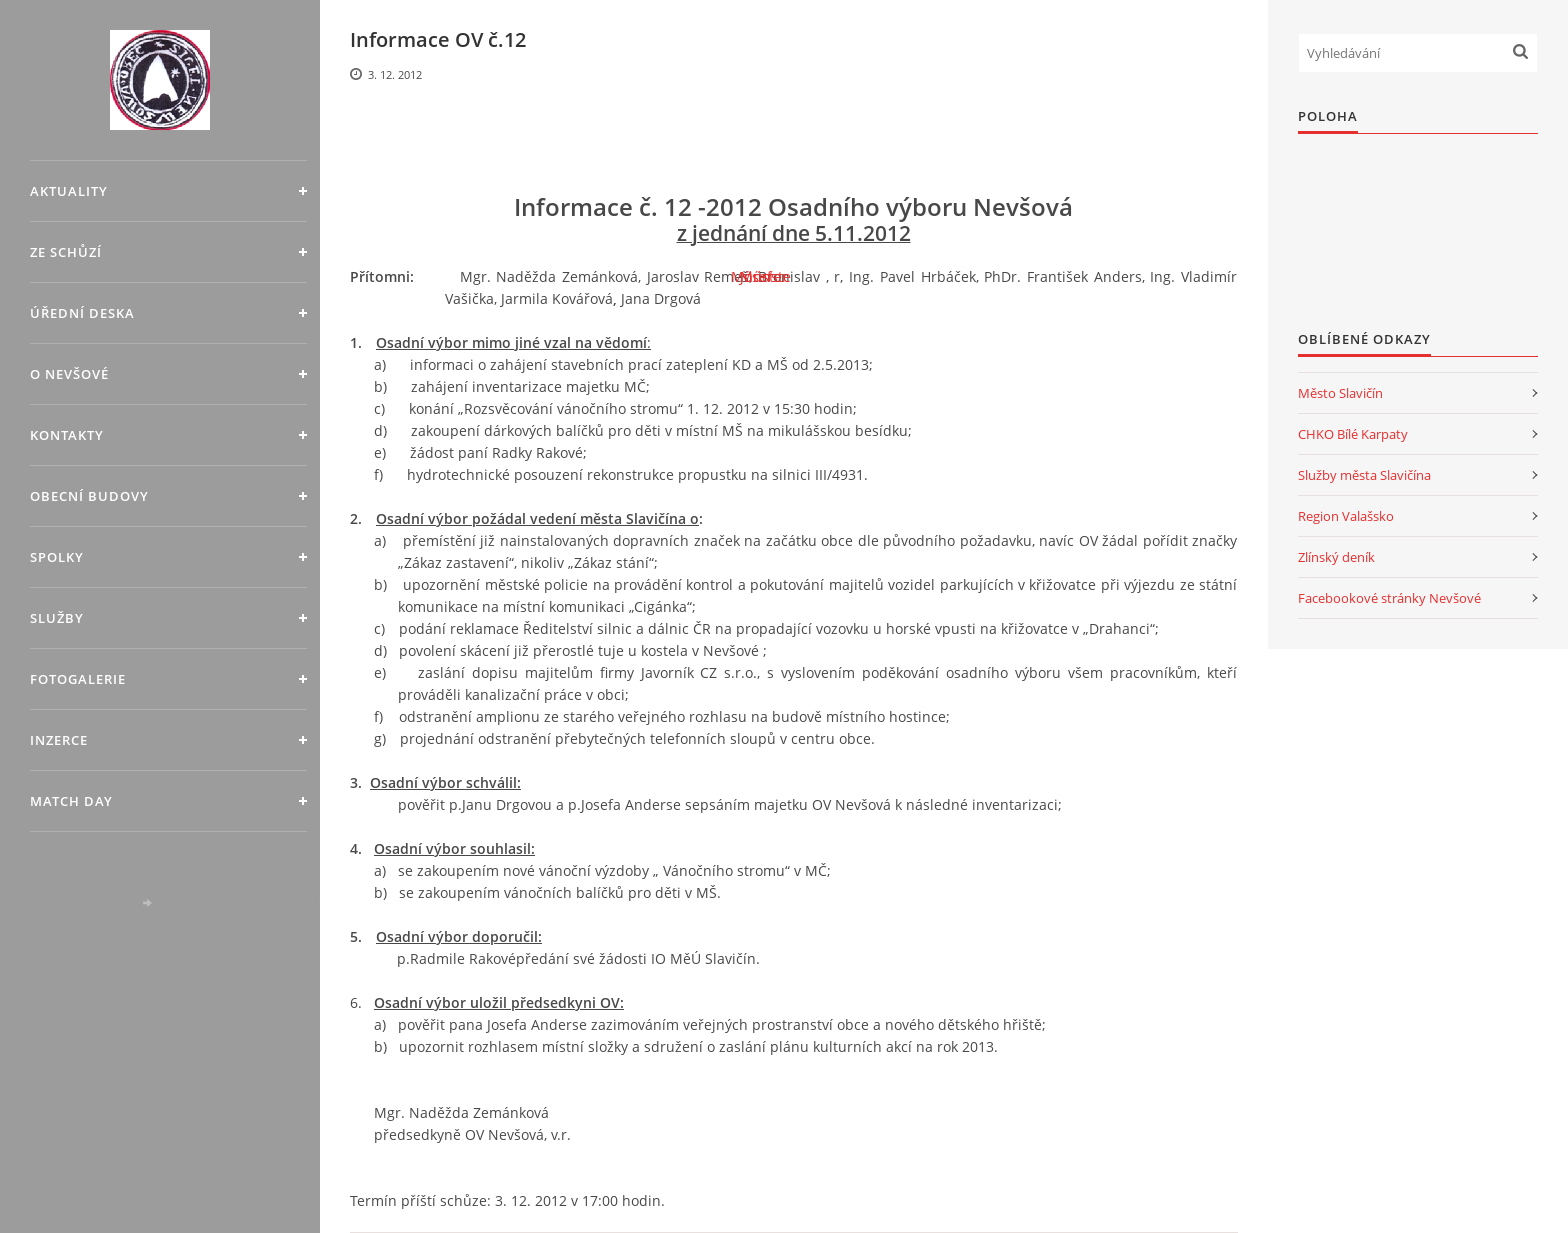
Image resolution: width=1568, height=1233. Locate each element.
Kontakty (67, 435)
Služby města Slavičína (1364, 475)
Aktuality (69, 191)
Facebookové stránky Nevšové (1389, 598)
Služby (57, 618)
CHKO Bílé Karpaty (1353, 434)
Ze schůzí (66, 252)
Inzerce (59, 740)
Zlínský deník (1336, 557)
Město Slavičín (1340, 393)
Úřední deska (82, 313)
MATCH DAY (71, 801)
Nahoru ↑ (55, 921)
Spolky (57, 557)
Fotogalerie (78, 679)
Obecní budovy (89, 496)
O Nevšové (69, 374)
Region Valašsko (1346, 516)
